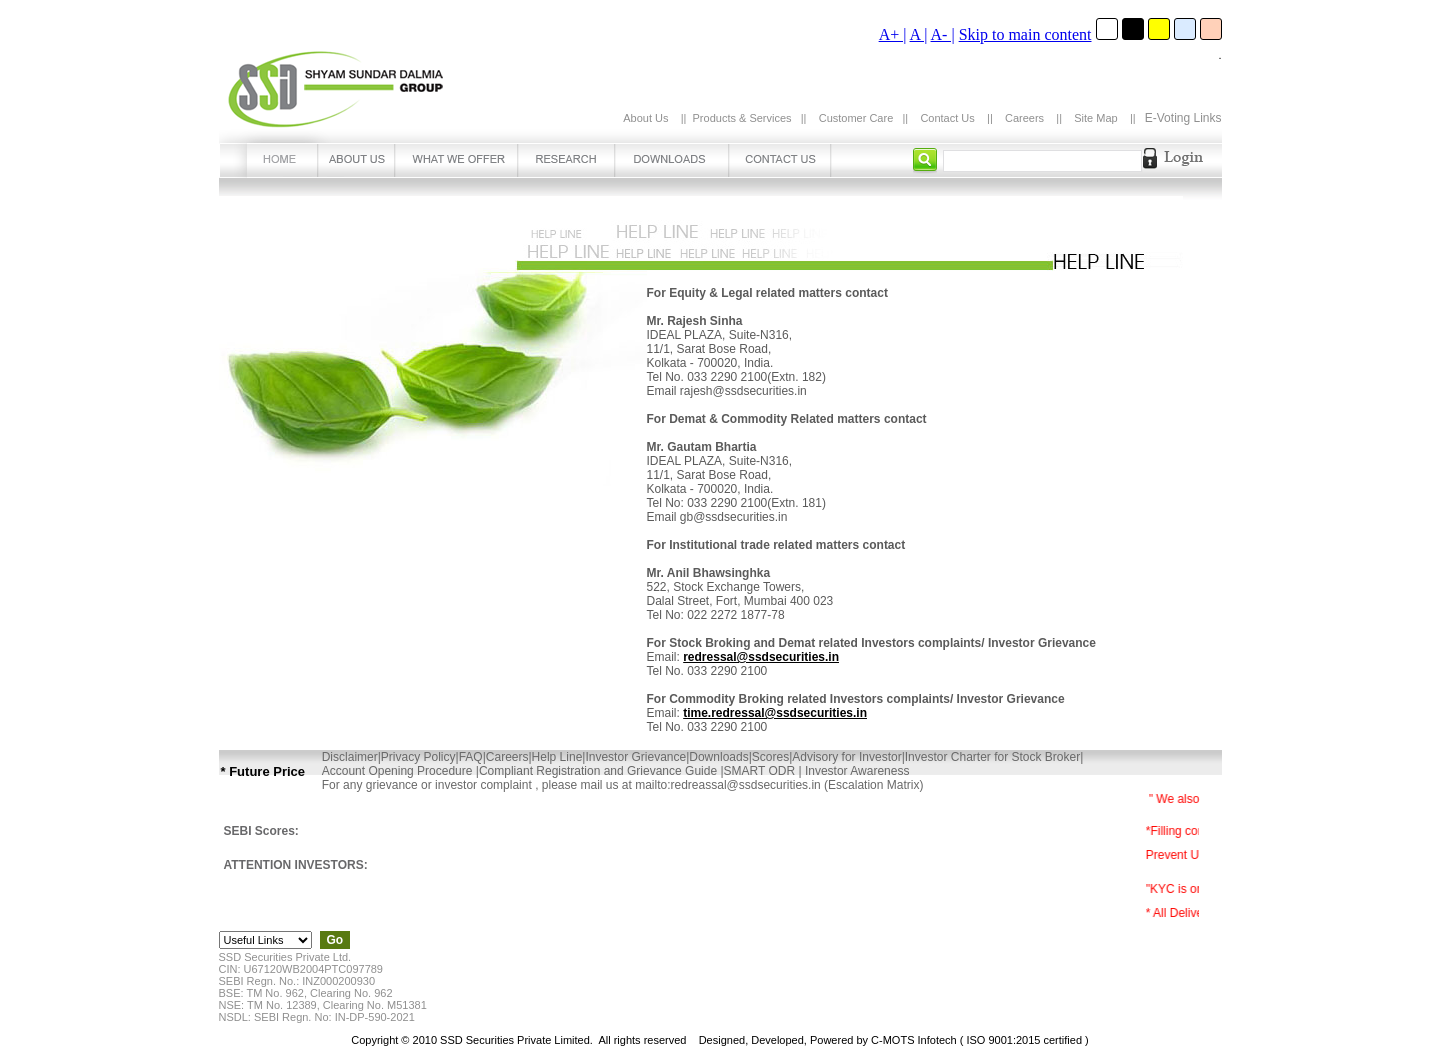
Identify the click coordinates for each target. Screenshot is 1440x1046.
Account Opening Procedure (399, 771)
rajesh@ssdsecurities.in (743, 391)
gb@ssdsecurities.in (734, 517)
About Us (645, 118)
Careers (1024, 118)
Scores (770, 757)
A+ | (893, 34)
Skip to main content (1025, 34)
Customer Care (856, 118)
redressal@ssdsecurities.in (761, 657)
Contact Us (947, 118)
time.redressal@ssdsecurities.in (775, 713)
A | (919, 34)
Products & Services (742, 118)
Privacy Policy (418, 757)
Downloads (718, 757)
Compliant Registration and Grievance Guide (599, 771)
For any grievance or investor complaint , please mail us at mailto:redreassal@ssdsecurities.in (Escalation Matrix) (623, 785)
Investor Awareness (856, 771)
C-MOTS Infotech (914, 1040)
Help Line (557, 757)
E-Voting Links (1183, 118)
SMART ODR (761, 771)
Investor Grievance (635, 757)
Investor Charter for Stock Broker (992, 757)
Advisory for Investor (846, 757)
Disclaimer (350, 757)
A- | (943, 34)
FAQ (471, 757)
